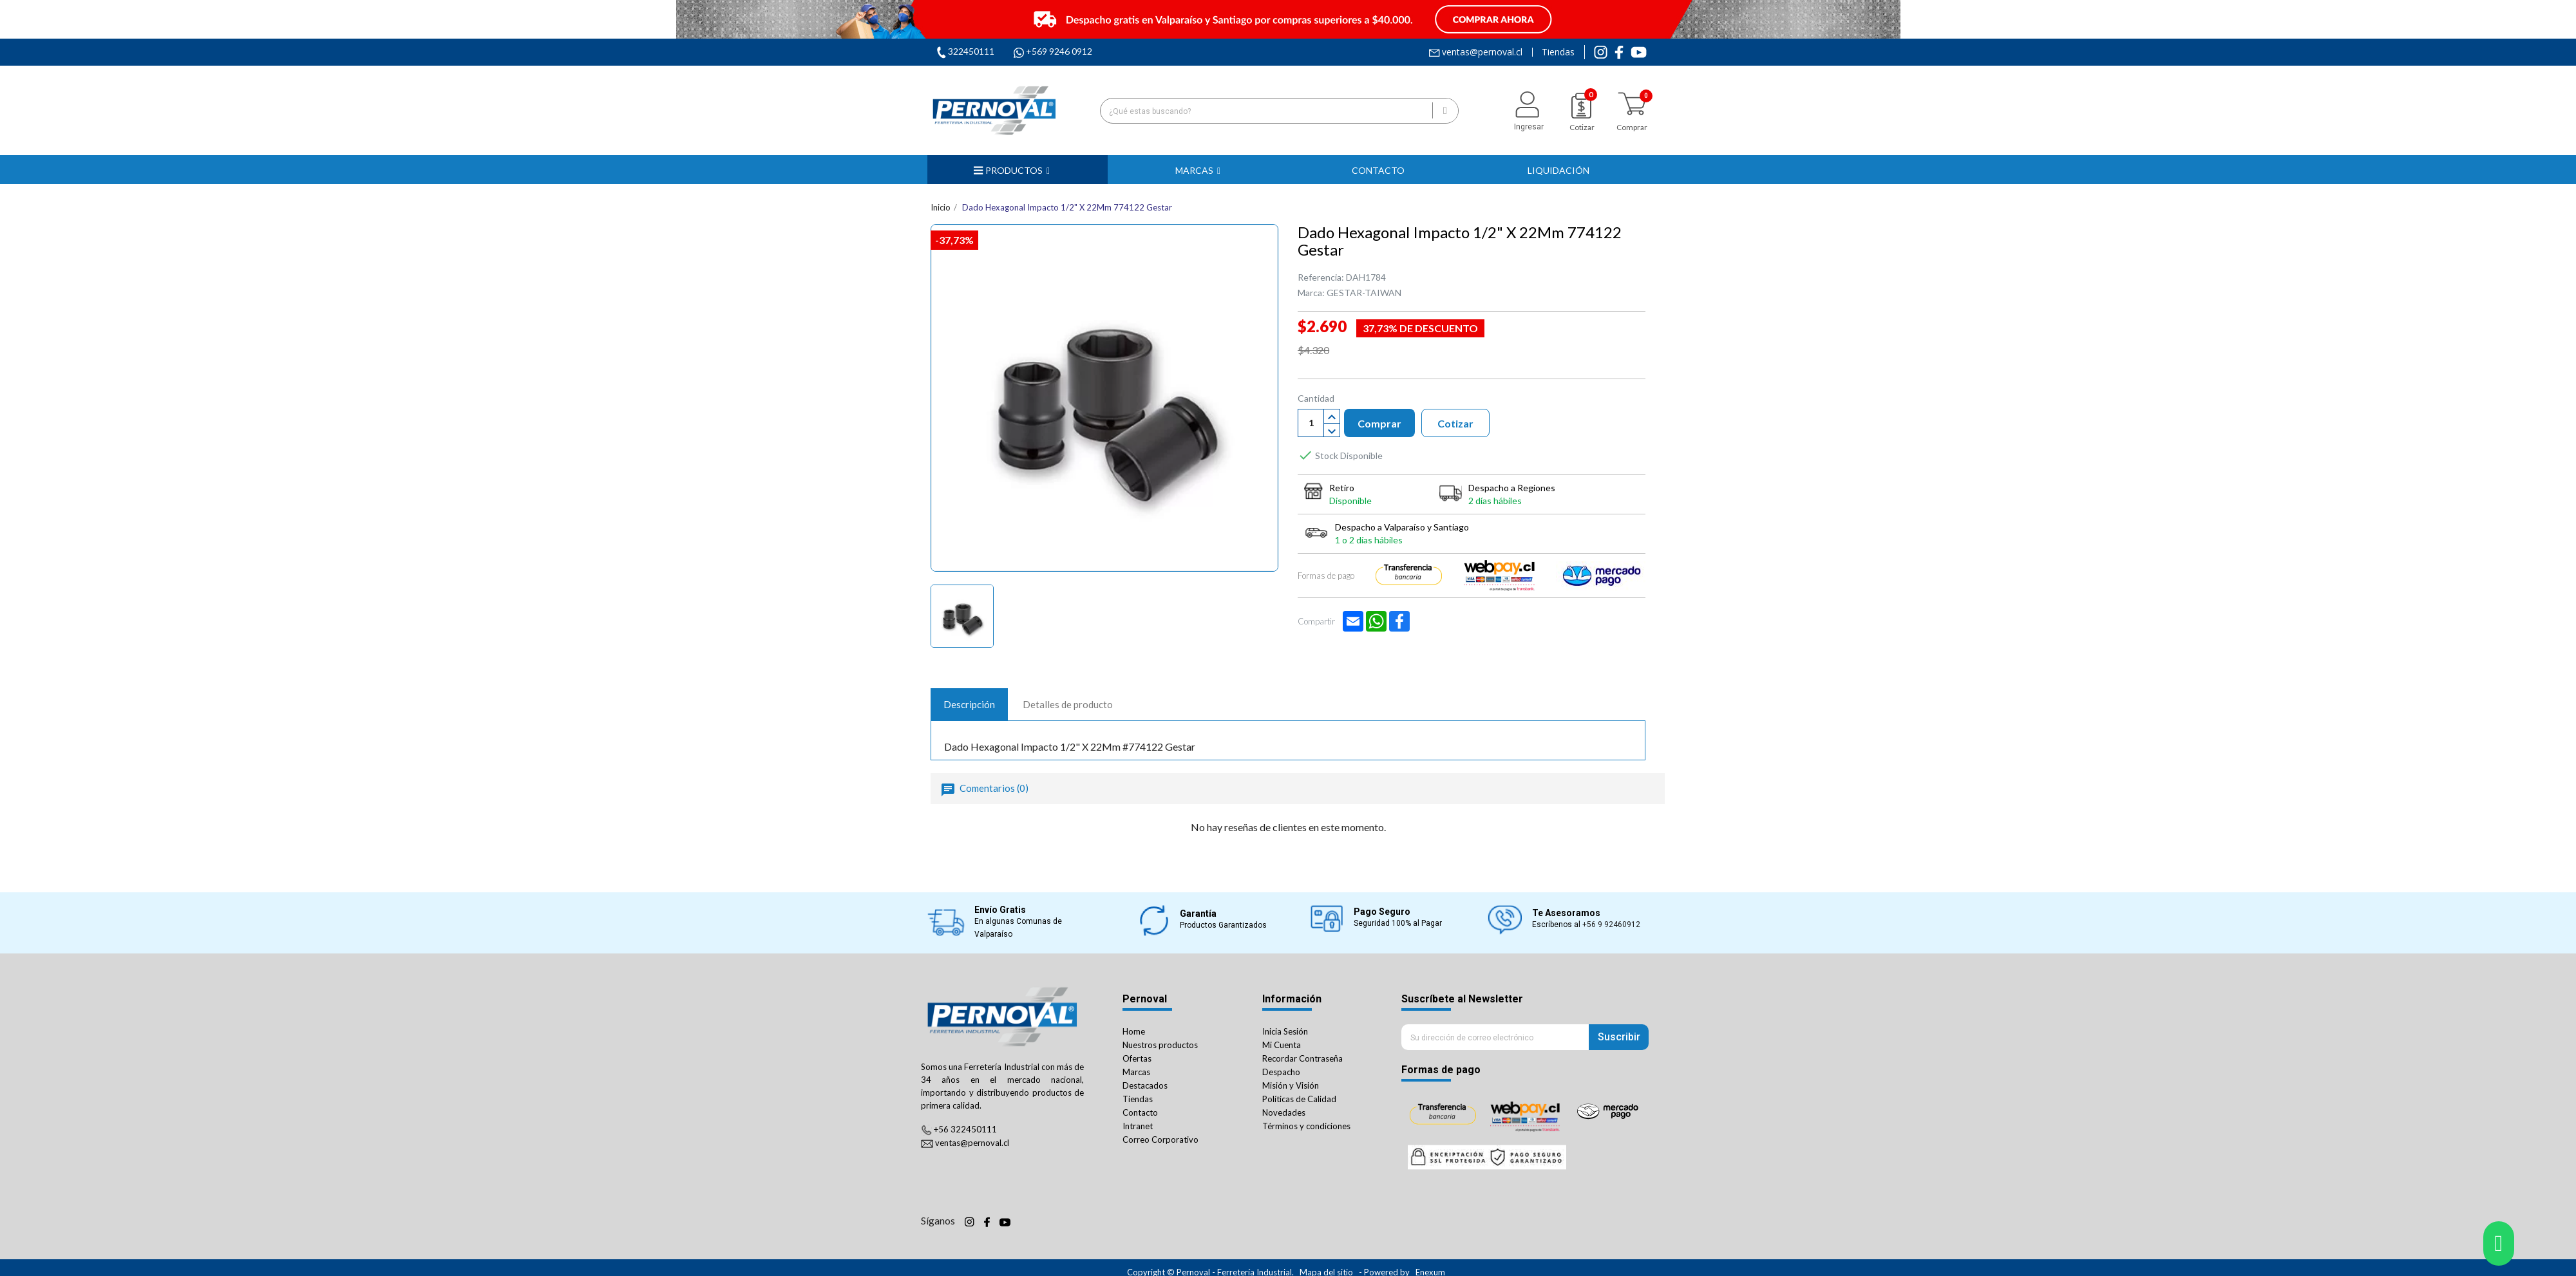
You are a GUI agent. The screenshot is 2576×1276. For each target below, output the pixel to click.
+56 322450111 (965, 1129)
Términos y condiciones (1306, 1126)
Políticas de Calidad (1299, 1099)
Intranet (1137, 1126)
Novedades (1283, 1112)
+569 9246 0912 (1059, 51)
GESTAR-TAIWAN (1364, 292)
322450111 (971, 51)
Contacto (1140, 1112)
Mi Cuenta (1281, 1045)
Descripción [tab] (969, 704)
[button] (1198, 169)
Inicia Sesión (1285, 1031)
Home (1133, 1031)
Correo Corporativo (1160, 1139)
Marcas (1136, 1072)
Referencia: (1321, 277)
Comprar (1379, 423)
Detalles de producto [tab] (1068, 704)
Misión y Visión (1290, 1085)
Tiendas (1558, 52)
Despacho (1281, 1072)
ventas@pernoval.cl (1482, 52)
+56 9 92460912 (1611, 924)
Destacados (1145, 1085)
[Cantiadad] (1311, 422)
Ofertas (1136, 1058)
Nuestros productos (1160, 1045)
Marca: (1311, 292)
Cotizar (1455, 423)
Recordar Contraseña (1302, 1058)
